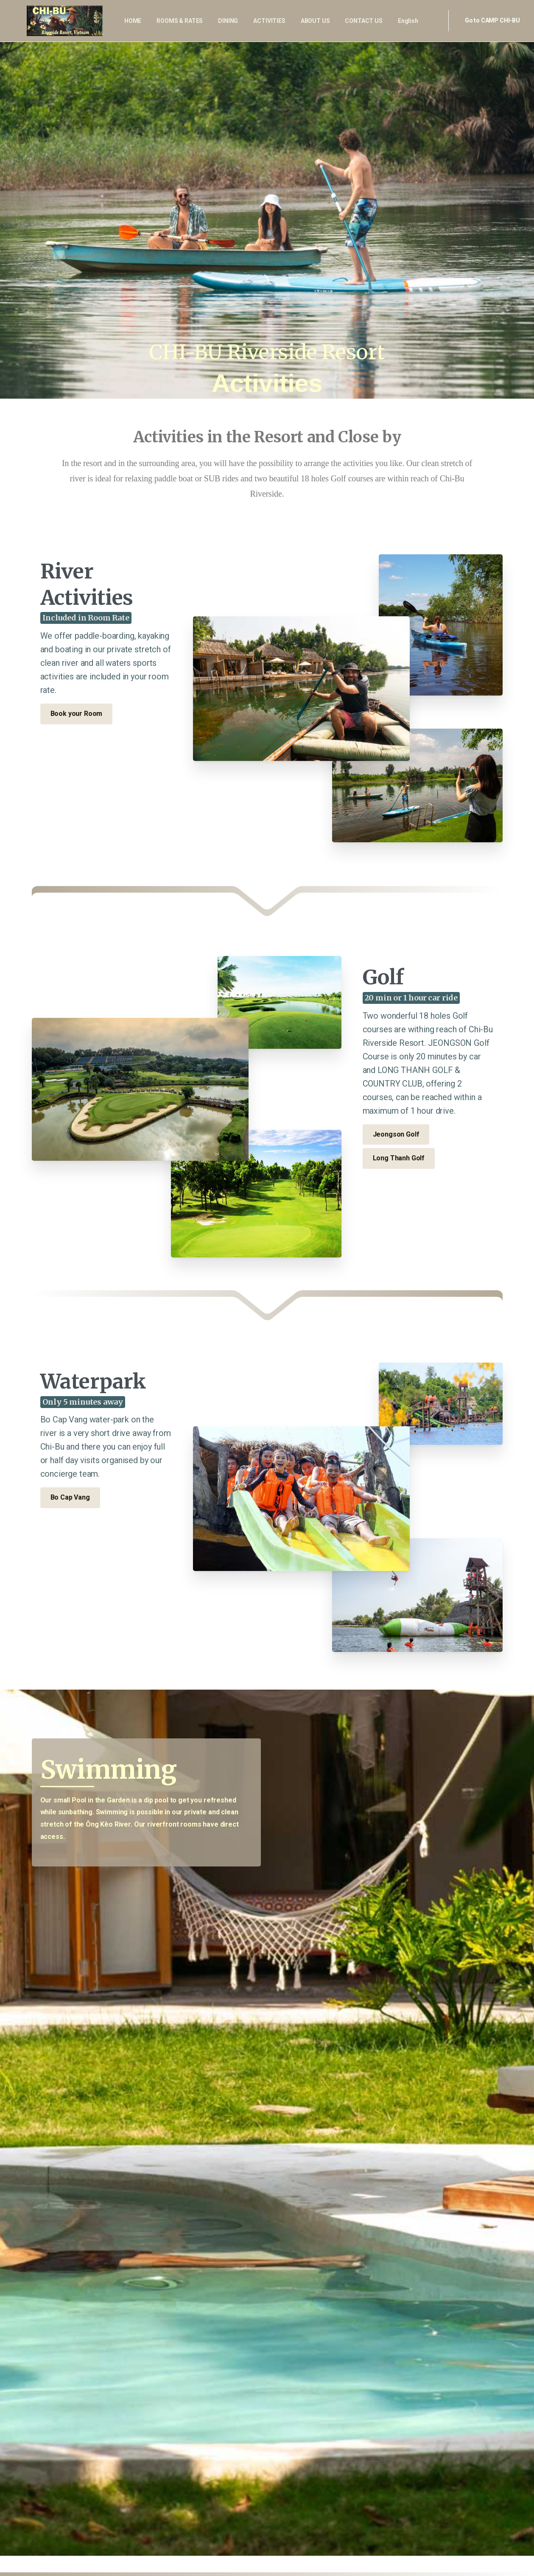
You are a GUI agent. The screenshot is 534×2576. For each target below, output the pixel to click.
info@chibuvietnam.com (203, 2503)
